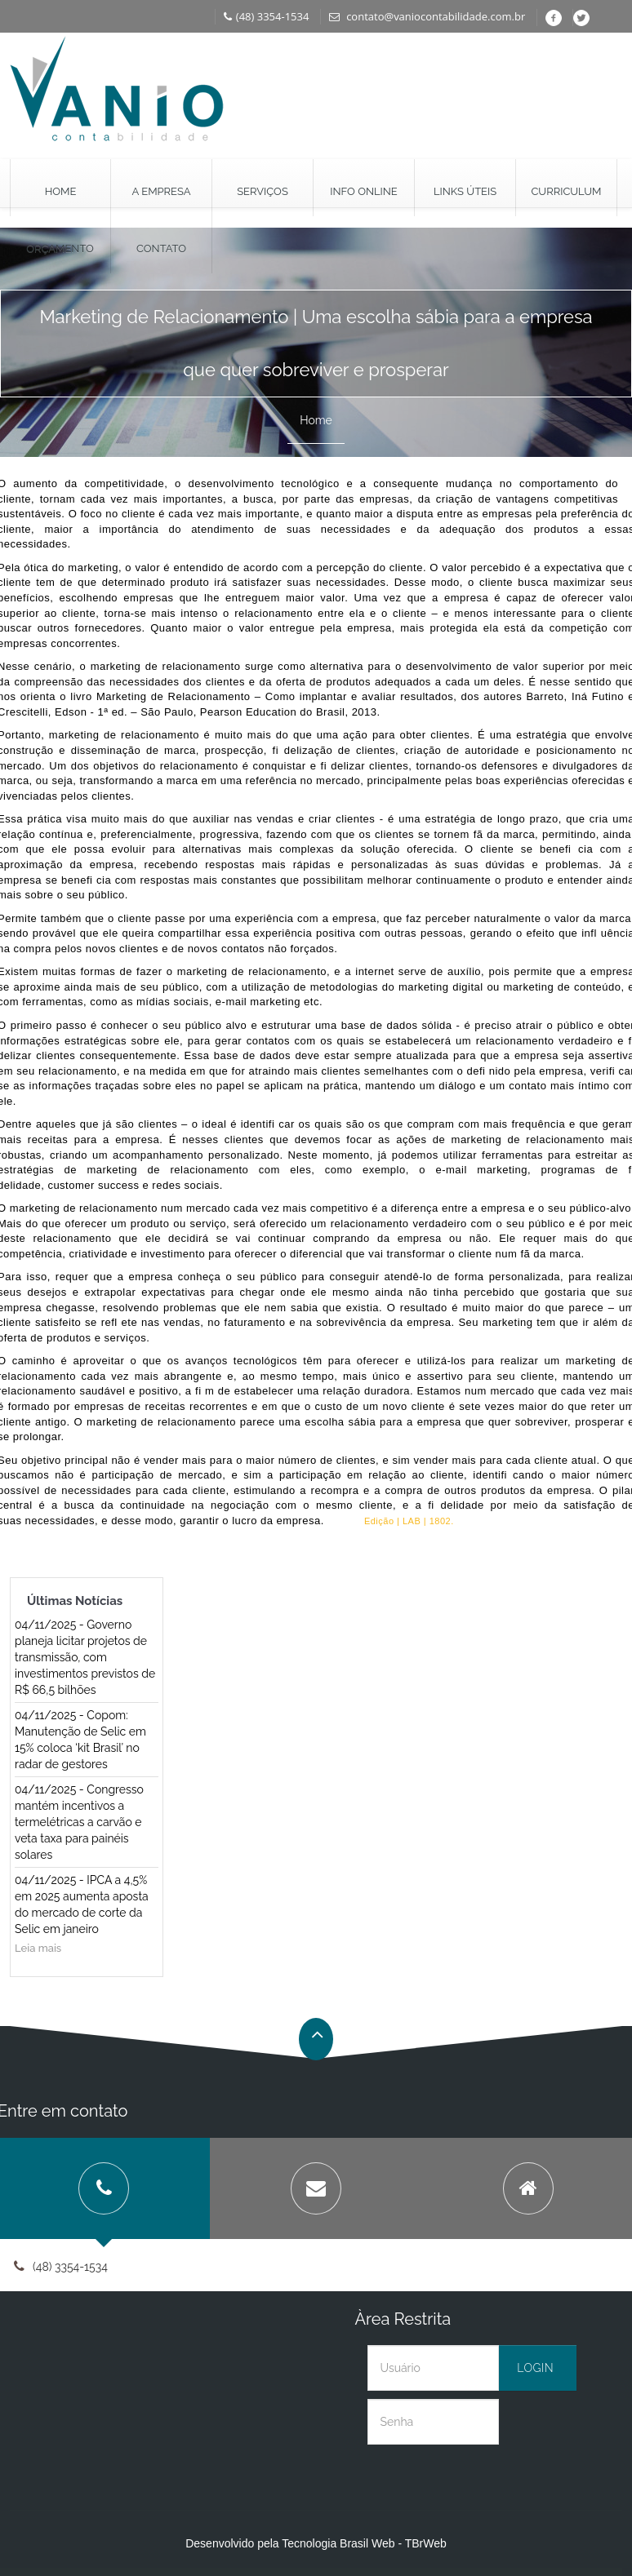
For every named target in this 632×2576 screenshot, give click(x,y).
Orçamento (60, 248)
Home (61, 191)
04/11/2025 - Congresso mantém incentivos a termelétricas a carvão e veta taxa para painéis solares (79, 1822)
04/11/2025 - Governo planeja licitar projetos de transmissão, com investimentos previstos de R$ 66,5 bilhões (85, 1657)
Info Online (363, 191)
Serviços (262, 191)
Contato (161, 248)
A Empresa (161, 191)
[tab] (316, 2188)
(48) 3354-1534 (266, 16)
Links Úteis (465, 191)
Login (535, 2367)
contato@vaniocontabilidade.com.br (427, 16)
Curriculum (566, 191)
